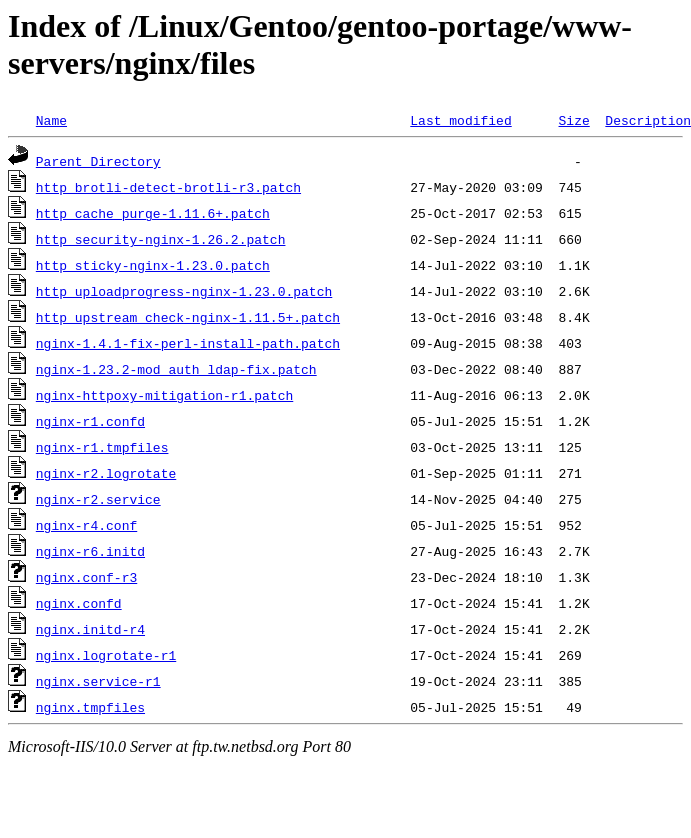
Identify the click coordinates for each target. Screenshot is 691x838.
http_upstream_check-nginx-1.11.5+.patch (188, 317)
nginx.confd (79, 603)
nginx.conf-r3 (86, 577)
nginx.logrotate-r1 (106, 655)
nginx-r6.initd (90, 551)
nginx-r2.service (98, 499)
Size (573, 120)
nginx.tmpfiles (90, 707)
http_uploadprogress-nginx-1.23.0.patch (184, 291)
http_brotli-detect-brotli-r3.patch (168, 187)
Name (51, 120)
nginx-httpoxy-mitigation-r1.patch (164, 395)
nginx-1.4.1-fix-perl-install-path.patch (188, 343)
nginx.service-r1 (98, 681)
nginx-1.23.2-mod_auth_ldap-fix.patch (176, 369)
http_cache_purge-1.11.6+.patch (153, 213)
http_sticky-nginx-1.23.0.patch (153, 265)
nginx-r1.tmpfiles (102, 447)
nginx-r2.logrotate (106, 473)
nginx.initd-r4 (90, 629)
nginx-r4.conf (86, 525)
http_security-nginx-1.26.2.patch (161, 239)
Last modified (460, 120)
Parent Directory (98, 161)
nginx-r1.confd (90, 421)
